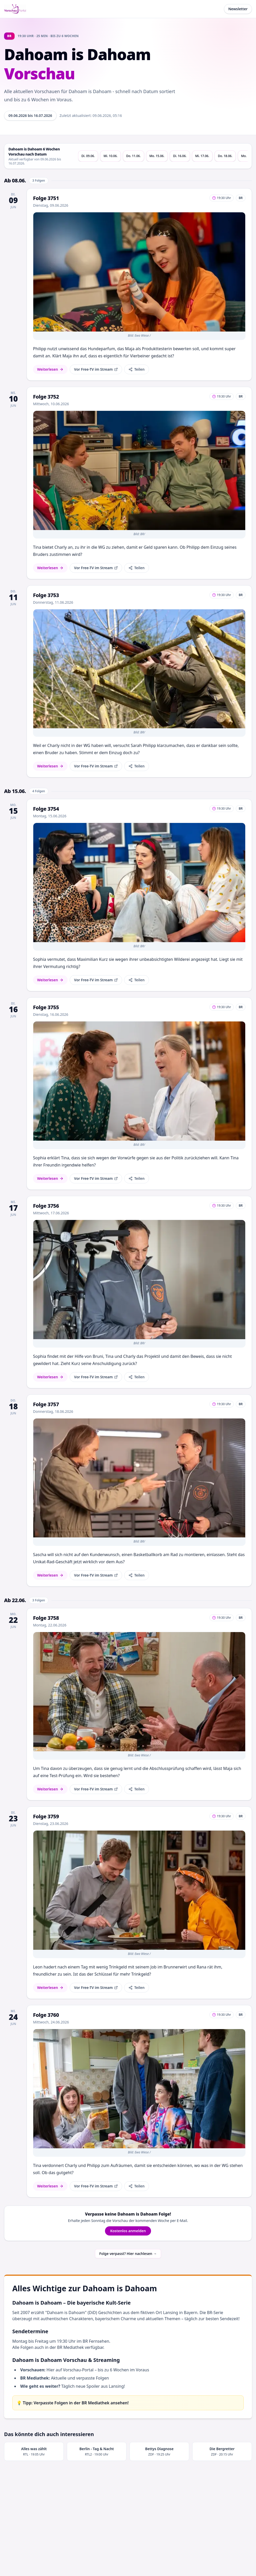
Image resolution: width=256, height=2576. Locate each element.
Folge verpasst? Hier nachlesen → (128, 2253)
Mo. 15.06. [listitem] (157, 156)
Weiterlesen (50, 369)
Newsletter (238, 8)
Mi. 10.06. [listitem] (110, 156)
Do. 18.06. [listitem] (225, 156)
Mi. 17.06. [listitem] (202, 156)
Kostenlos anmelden (128, 2230)
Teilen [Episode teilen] (136, 369)
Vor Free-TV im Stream (96, 369)
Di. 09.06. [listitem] (88, 156)
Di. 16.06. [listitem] (179, 156)
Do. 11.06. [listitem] (133, 156)
